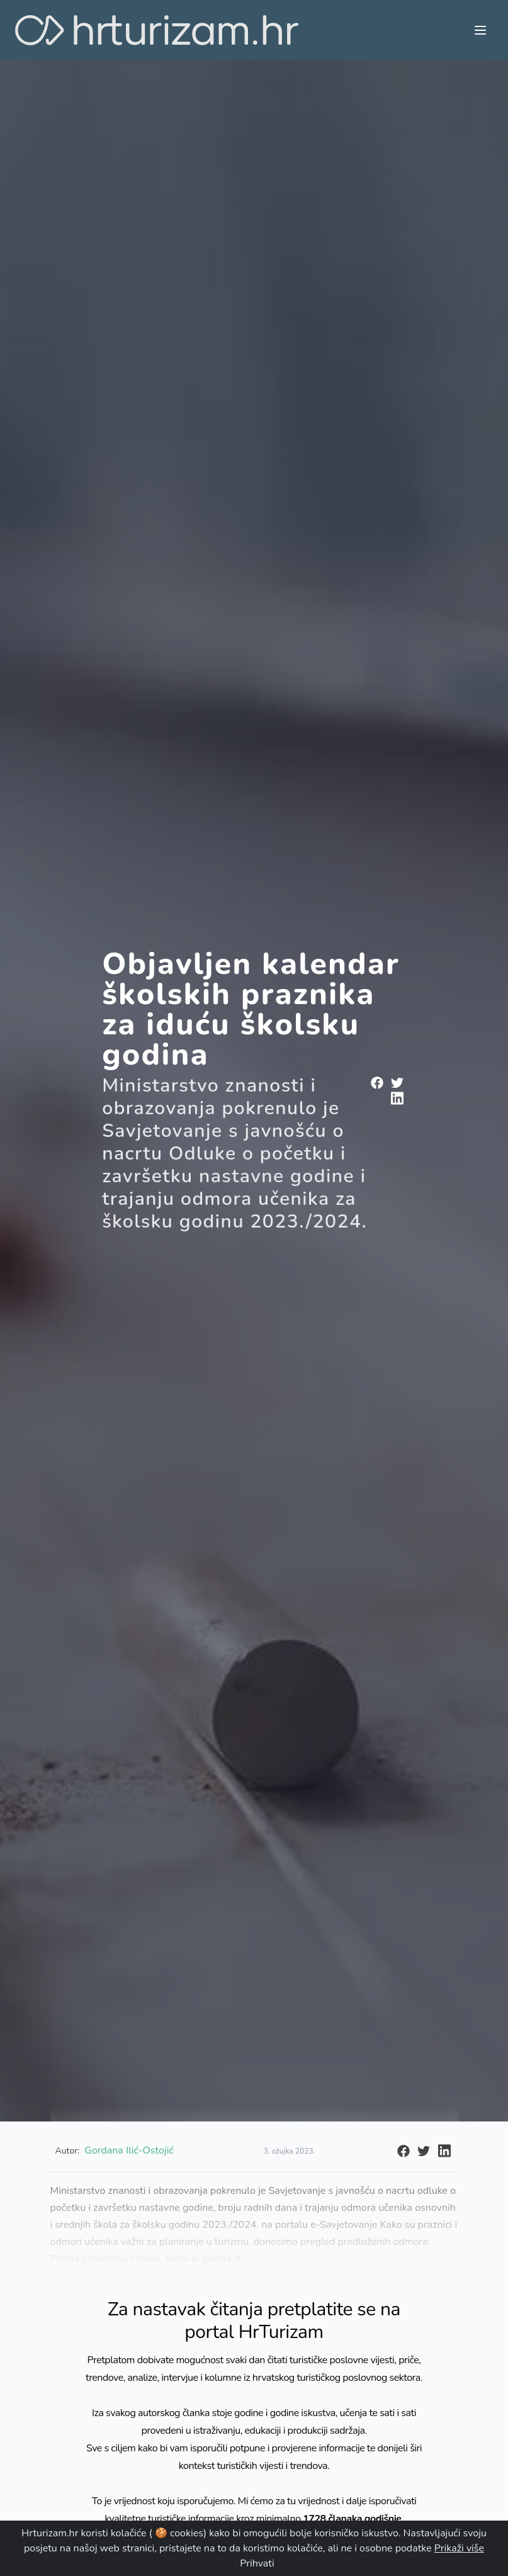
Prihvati (257, 2563)
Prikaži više (459, 2548)
